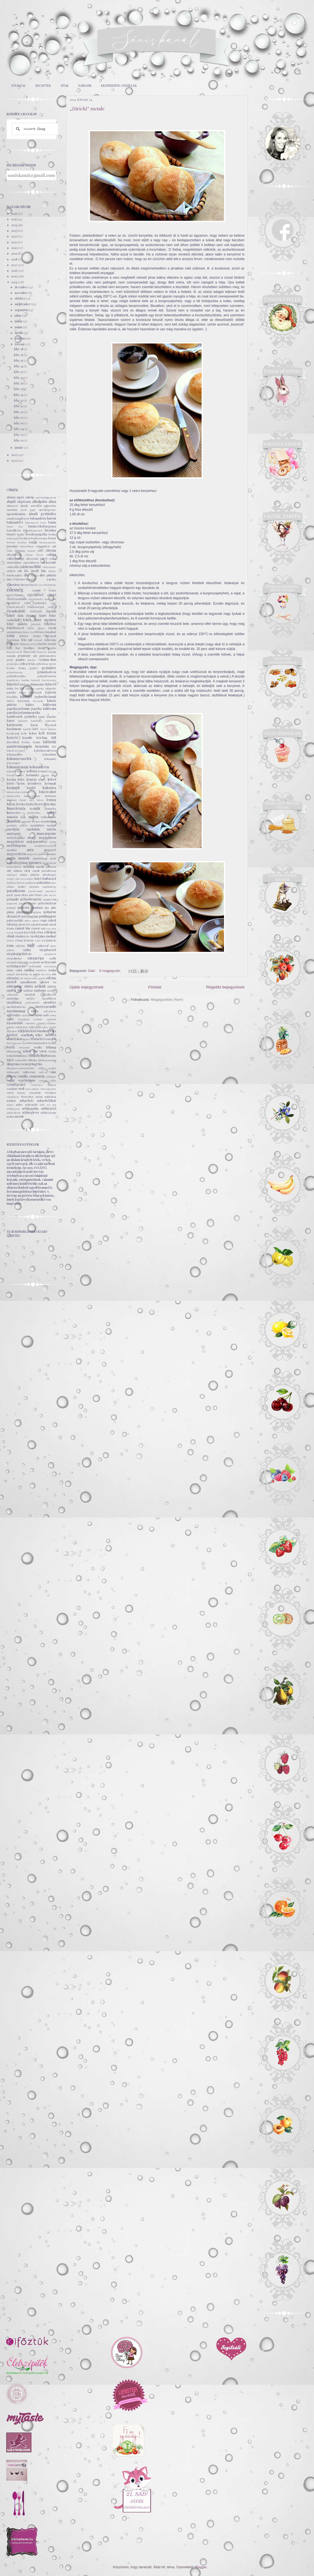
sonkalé (11, 974)
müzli (53, 858)
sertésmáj (35, 966)
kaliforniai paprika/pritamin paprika (31, 707)
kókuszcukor (15, 754)
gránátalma (13, 663)
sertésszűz (50, 966)
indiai (10, 688)
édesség (15, 589)
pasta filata (21, 895)
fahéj (10, 615)
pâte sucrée (50, 895)
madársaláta (33, 812)
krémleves (34, 783)
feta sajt (26, 640)
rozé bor (40, 940)
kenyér (12, 737)
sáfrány (20, 945)
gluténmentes (47, 655)
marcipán (13, 829)
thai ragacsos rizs (16, 1043)
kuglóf (31, 788)
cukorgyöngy (15, 558)
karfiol (26, 729)
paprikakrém (49, 886)
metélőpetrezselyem (45, 845)
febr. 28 (19, 349)
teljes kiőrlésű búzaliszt (33, 1031)
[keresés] (34, 128)
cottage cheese (34, 554)
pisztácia (37, 908)
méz (30, 849)
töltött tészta (48, 1051)
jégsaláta (12, 696)
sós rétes (46, 974)
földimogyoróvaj (28, 644)
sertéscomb (48, 962)
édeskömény (49, 584)
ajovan (52, 497)
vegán (10, 1080)
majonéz (12, 817)
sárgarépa (36, 958)
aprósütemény (16, 514)
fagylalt (51, 611)
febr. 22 (19, 372)
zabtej (10, 1104)
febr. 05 (19, 423)
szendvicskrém (16, 1006)
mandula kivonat (30, 821)
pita (47, 907)
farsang (31, 616)
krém (20, 783)
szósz (38, 1015)
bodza (52, 534)
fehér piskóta (17, 624)
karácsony (15, 724)
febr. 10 (19, 412)
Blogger (200, 2567)
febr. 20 (19, 378)
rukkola (51, 940)
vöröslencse (13, 1096)
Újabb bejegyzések (86, 987)
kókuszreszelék (19, 758)
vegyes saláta (47, 1080)
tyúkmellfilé (21, 1060)
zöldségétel (48, 1109)
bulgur (33, 542)
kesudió (27, 738)
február (20, 344)
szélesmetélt (32, 1002)
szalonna (40, 990)
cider (40, 550)
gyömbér (49, 667)
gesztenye (24, 656)
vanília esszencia (31, 1076)
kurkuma (50, 796)
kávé (35, 729)
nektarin (28, 867)
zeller (19, 1104)
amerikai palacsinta (43, 505)
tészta (26, 1039)
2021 (14, 242)
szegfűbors (49, 998)
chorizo (31, 550)
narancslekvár (14, 866)
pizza (10, 912)
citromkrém (14, 554)
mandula (14, 821)
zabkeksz (50, 1096)
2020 (14, 248)
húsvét (50, 684)
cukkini (51, 555)
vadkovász (28, 1072)
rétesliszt (50, 932)
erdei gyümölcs (35, 603)
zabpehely (26, 1101)
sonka (52, 970)
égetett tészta (44, 590)
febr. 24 (19, 366)
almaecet (12, 505)
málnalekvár (48, 817)
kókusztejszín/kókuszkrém (28, 767)
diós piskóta (48, 575)
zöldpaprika (30, 1109)
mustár (24, 858)
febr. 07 (19, 418)
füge (18, 648)
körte (10, 783)
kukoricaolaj (13, 796)
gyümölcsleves (46, 672)
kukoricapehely (32, 796)
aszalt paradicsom (18, 518)
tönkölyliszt (37, 1055)
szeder (30, 998)
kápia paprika (47, 716)
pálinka (10, 886)
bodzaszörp (13, 538)
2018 (14, 259)
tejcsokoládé (15, 1023)
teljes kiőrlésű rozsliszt (31, 1033)
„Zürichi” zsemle (86, 108)
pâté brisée (36, 895)
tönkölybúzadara (17, 1055)
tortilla (38, 1047)
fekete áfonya (36, 628)
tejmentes (30, 1023)
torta (10, 1047)
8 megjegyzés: (110, 971)
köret (52, 779)
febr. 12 (19, 400)
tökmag (51, 1047)
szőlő (46, 1015)
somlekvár (41, 970)
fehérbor (50, 624)
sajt (31, 945)
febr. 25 (19, 361)
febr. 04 (19, 429)
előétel (51, 595)
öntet (37, 879)
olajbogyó (12, 874)
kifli (53, 738)
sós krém (22, 974)
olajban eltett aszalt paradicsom (34, 870)
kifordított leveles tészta (23, 742)
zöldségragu (48, 1112)
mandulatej (37, 825)
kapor (11, 721)
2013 (14, 455)
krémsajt (50, 783)
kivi (54, 746)
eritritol (52, 607)
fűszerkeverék (14, 652)
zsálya (10, 1116)
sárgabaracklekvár (19, 954)
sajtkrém (42, 945)
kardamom (14, 729)
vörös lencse (16, 1092)
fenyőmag (13, 640)
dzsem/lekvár (28, 584)
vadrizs (42, 1072)
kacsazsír (38, 700)
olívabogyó (49, 874)
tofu (29, 1043)
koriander (32, 775)
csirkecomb (48, 562)
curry (44, 558)
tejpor (41, 1023)
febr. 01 (19, 440)
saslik (52, 958)
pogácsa (36, 912)
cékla (9, 550)
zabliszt (11, 1100)
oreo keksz (27, 878)
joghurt (26, 696)
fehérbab (35, 624)
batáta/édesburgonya (42, 526)
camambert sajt (46, 546)
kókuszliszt (49, 754)
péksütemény (31, 899)
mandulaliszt (48, 821)
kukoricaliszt (47, 792)
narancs (35, 862)
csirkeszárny (49, 567)
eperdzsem (50, 599)
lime (53, 804)
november (22, 293)
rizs (42, 936)
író (17, 688)
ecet (40, 584)
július (18, 316)
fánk (20, 616)
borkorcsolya (39, 538)
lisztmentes (14, 812)
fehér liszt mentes (39, 619)
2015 (14, 276)
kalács (30, 705)
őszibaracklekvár (16, 882)
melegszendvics (37, 842)
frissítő (52, 644)
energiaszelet (35, 599)
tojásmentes (40, 1043)
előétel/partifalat (17, 599)
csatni (52, 558)
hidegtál (35, 680)
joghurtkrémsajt (45, 697)
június (19, 321)
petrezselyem (47, 903)
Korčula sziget (15, 775)
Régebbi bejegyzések (225, 987)
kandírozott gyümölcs (22, 717)
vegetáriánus (26, 1080)
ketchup (41, 738)
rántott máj (38, 928)
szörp (53, 1015)
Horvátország (49, 680)
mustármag (40, 858)
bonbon (25, 538)
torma (52, 1043)
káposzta (23, 720)
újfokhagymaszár (47, 1060)
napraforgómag (17, 863)
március (20, 338)
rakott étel (24, 924)
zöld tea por (48, 1104)
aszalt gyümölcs (42, 513)
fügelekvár (29, 648)
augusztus (22, 310)
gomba (19, 660)
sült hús (51, 978)
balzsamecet (15, 522)
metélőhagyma (16, 846)
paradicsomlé (35, 891)
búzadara (12, 546)
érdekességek (35, 607)
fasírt (42, 616)
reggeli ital (21, 932)
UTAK (65, 85)
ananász (12, 509)
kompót (43, 771)
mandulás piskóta (17, 825)
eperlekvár (13, 603)
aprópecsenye (47, 509)
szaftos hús (14, 990)
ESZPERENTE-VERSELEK (119, 85)
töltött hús (30, 1051)
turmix (52, 1055)
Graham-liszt (47, 660)
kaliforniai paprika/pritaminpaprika (31, 711)
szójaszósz (28, 1015)
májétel (51, 812)
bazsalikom (14, 530)
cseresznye (14, 562)
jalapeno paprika (35, 688)
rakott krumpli (39, 924)
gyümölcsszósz (46, 676)
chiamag (19, 550)
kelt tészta (47, 733)
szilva (34, 1011)
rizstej (10, 940)
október (20, 298)
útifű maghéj (47, 1068)
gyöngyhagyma (14, 672)
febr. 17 (19, 389)
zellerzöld (31, 1104)
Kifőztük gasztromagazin (31, 743)
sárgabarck (50, 954)
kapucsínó (51, 720)
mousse (51, 854)
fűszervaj (41, 652)
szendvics (50, 1002)
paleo (53, 882)
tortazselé (24, 1047)
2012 (14, 460)
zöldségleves (30, 1112)
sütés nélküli (34, 986)
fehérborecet (15, 628)
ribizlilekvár (22, 936)
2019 (14, 253)
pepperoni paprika (17, 903)
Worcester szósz (31, 1096)
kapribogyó (36, 720)
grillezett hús (27, 663)
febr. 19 (19, 383)
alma (52, 501)
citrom (51, 550)
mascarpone (46, 833)
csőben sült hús (17, 571)
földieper (13, 644)
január (19, 447)
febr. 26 (19, 355)
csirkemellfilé (30, 566)
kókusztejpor (14, 763)
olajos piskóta (29, 874)
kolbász (32, 771)
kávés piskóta (48, 729)
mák (23, 817)
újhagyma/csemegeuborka (20, 1068)
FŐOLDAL (19, 85)
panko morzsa (28, 886)
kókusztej (50, 759)
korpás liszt (49, 775)
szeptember (23, 304)
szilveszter (14, 1015)
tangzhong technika (30, 1019)
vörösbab (35, 1092)
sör (21, 978)
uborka (32, 1060)
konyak (52, 771)
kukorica (49, 787)
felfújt (10, 636)
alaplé (11, 501)
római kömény (24, 940)
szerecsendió (45, 1006)
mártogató (14, 834)
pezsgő (11, 907)
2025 (14, 219)
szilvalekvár (50, 1011)
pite (53, 908)
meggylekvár (15, 842)
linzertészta (16, 808)
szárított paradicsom (40, 994)
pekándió (13, 899)
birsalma (50, 530)
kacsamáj (23, 700)
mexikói (12, 850)
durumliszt (13, 584)
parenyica (51, 891)
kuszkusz (12, 800)
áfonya (11, 497)
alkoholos (39, 501)
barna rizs (15, 526)
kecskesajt (13, 733)
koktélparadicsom (45, 750)
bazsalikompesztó (32, 530)
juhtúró (10, 700)
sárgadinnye (14, 958)
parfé (10, 895)
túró (10, 1059)
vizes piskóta (32, 1088)
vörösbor (50, 1092)
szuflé (10, 1019)
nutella (40, 866)
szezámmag (16, 1010)
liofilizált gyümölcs (43, 808)
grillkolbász (42, 663)
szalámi (28, 990)
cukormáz (32, 558)
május (19, 327)
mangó (51, 825)
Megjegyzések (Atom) (167, 999)
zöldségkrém (14, 1112)
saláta (27, 950)
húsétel (13, 684)
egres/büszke (15, 595)
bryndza (22, 542)
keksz (33, 733)
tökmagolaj (14, 1051)
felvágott (50, 636)
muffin (11, 858)
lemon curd (27, 800)
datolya (52, 571)
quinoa (35, 920)
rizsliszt (51, 936)
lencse (40, 800)
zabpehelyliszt (46, 1101)
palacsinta (43, 883)
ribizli (10, 936)
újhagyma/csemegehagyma (24, 1064)
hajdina (26, 680)
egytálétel (35, 594)
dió (26, 575)
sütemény (15, 986)
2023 (14, 231)
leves (39, 804)
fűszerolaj (29, 652)
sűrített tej (48, 982)
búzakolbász (27, 546)
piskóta (23, 907)
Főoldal (154, 987)
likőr (47, 804)
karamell (50, 725)
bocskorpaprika (36, 534)
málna (33, 816)
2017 (14, 265)
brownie (11, 542)
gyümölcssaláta (16, 676)
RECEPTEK (43, 85)
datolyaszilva (14, 575)
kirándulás (42, 746)
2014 (14, 282)
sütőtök (51, 986)
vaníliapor (51, 1076)
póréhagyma (30, 916)
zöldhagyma (13, 1108)
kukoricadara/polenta (18, 792)
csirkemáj (13, 567)
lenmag (51, 800)
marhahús (33, 829)
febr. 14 (19, 395)
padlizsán (31, 882)
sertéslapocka (16, 966)
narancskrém (49, 862)
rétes (39, 932)
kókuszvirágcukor (16, 771)
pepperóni (50, 899)
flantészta (50, 640)
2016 (14, 271)
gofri (10, 659)
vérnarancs (36, 1084)
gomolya (31, 659)
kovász (11, 779)
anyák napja (28, 509)
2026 (14, 214)
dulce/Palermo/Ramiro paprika (31, 579)
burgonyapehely (47, 542)
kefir (24, 733)
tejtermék (35, 1027)
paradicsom (16, 890)
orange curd (13, 878)
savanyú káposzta (18, 962)
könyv (42, 779)
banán (52, 522)
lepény (11, 804)
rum (10, 945)
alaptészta (24, 502)
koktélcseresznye (16, 750)
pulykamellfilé (15, 920)
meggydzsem (47, 838)
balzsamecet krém (35, 522)
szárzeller (13, 998)
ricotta (34, 936)
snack (19, 970)
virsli (21, 1089)
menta (53, 841)
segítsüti (35, 962)
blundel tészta (15, 534)
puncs (28, 920)
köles (21, 779)
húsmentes (38, 684)
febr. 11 (19, 406)
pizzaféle (22, 912)
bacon (51, 518)
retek (32, 932)
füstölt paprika (47, 648)
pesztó (32, 903)
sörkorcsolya (31, 978)
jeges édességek (30, 692)
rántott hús (22, 928)
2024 (14, 225)
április (19, 333)
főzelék (41, 644)
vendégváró (16, 1084)
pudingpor (47, 916)
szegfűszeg (14, 1002)
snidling (29, 970)
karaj (34, 725)
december (21, 287)
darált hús (38, 571)
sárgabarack (48, 950)
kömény (31, 779)
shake (10, 970)
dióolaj (34, 575)
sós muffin (34, 974)
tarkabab (51, 1019)
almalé (24, 505)
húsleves (25, 684)
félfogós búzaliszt (45, 632)
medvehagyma (16, 837)
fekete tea (28, 632)
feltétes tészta (29, 636)
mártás (51, 829)
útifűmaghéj (13, 1072)
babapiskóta (38, 518)
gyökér (33, 668)
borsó (52, 538)
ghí (35, 655)
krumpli (13, 787)
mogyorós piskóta (36, 854)
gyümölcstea (13, 680)
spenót (41, 978)
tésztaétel (37, 1039)
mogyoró (50, 850)
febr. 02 (19, 435)
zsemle (19, 1116)
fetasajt (38, 640)
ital (22, 688)
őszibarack (49, 879)
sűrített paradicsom (21, 982)
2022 (14, 236)
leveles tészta (25, 804)
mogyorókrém (16, 854)
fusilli (9, 648)
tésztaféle (50, 1039)
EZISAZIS (84, 85)
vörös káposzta (48, 1088)
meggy (31, 838)
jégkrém (50, 692)
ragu (43, 920)
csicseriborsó (31, 562)
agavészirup (41, 497)
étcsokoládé (16, 611)
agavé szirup (25, 497)
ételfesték (36, 611)
